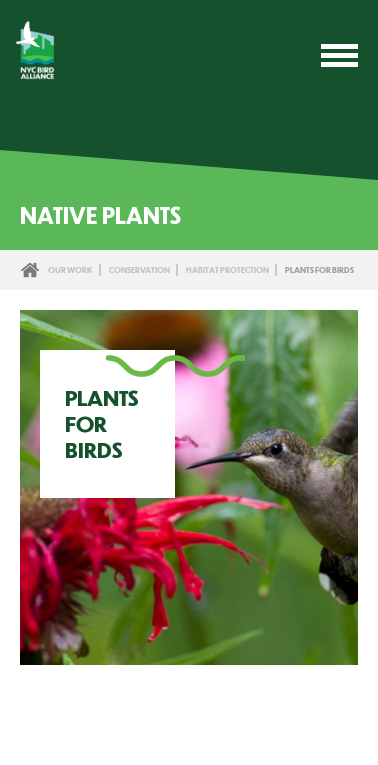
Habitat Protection (227, 269)
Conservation (139, 269)
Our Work (70, 269)
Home (30, 270)
